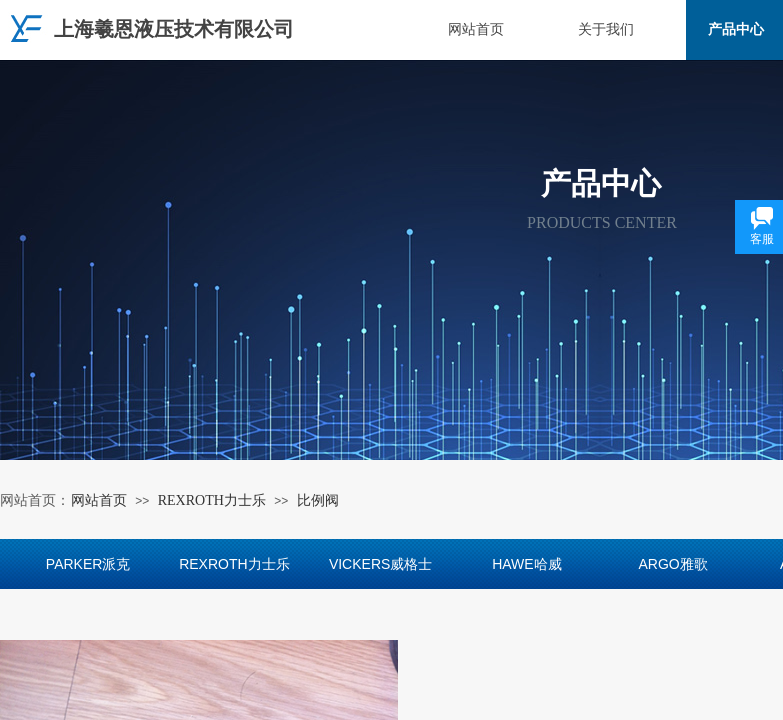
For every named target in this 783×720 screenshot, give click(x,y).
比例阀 (318, 500)
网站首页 (476, 29)
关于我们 (606, 29)
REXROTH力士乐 (212, 500)
